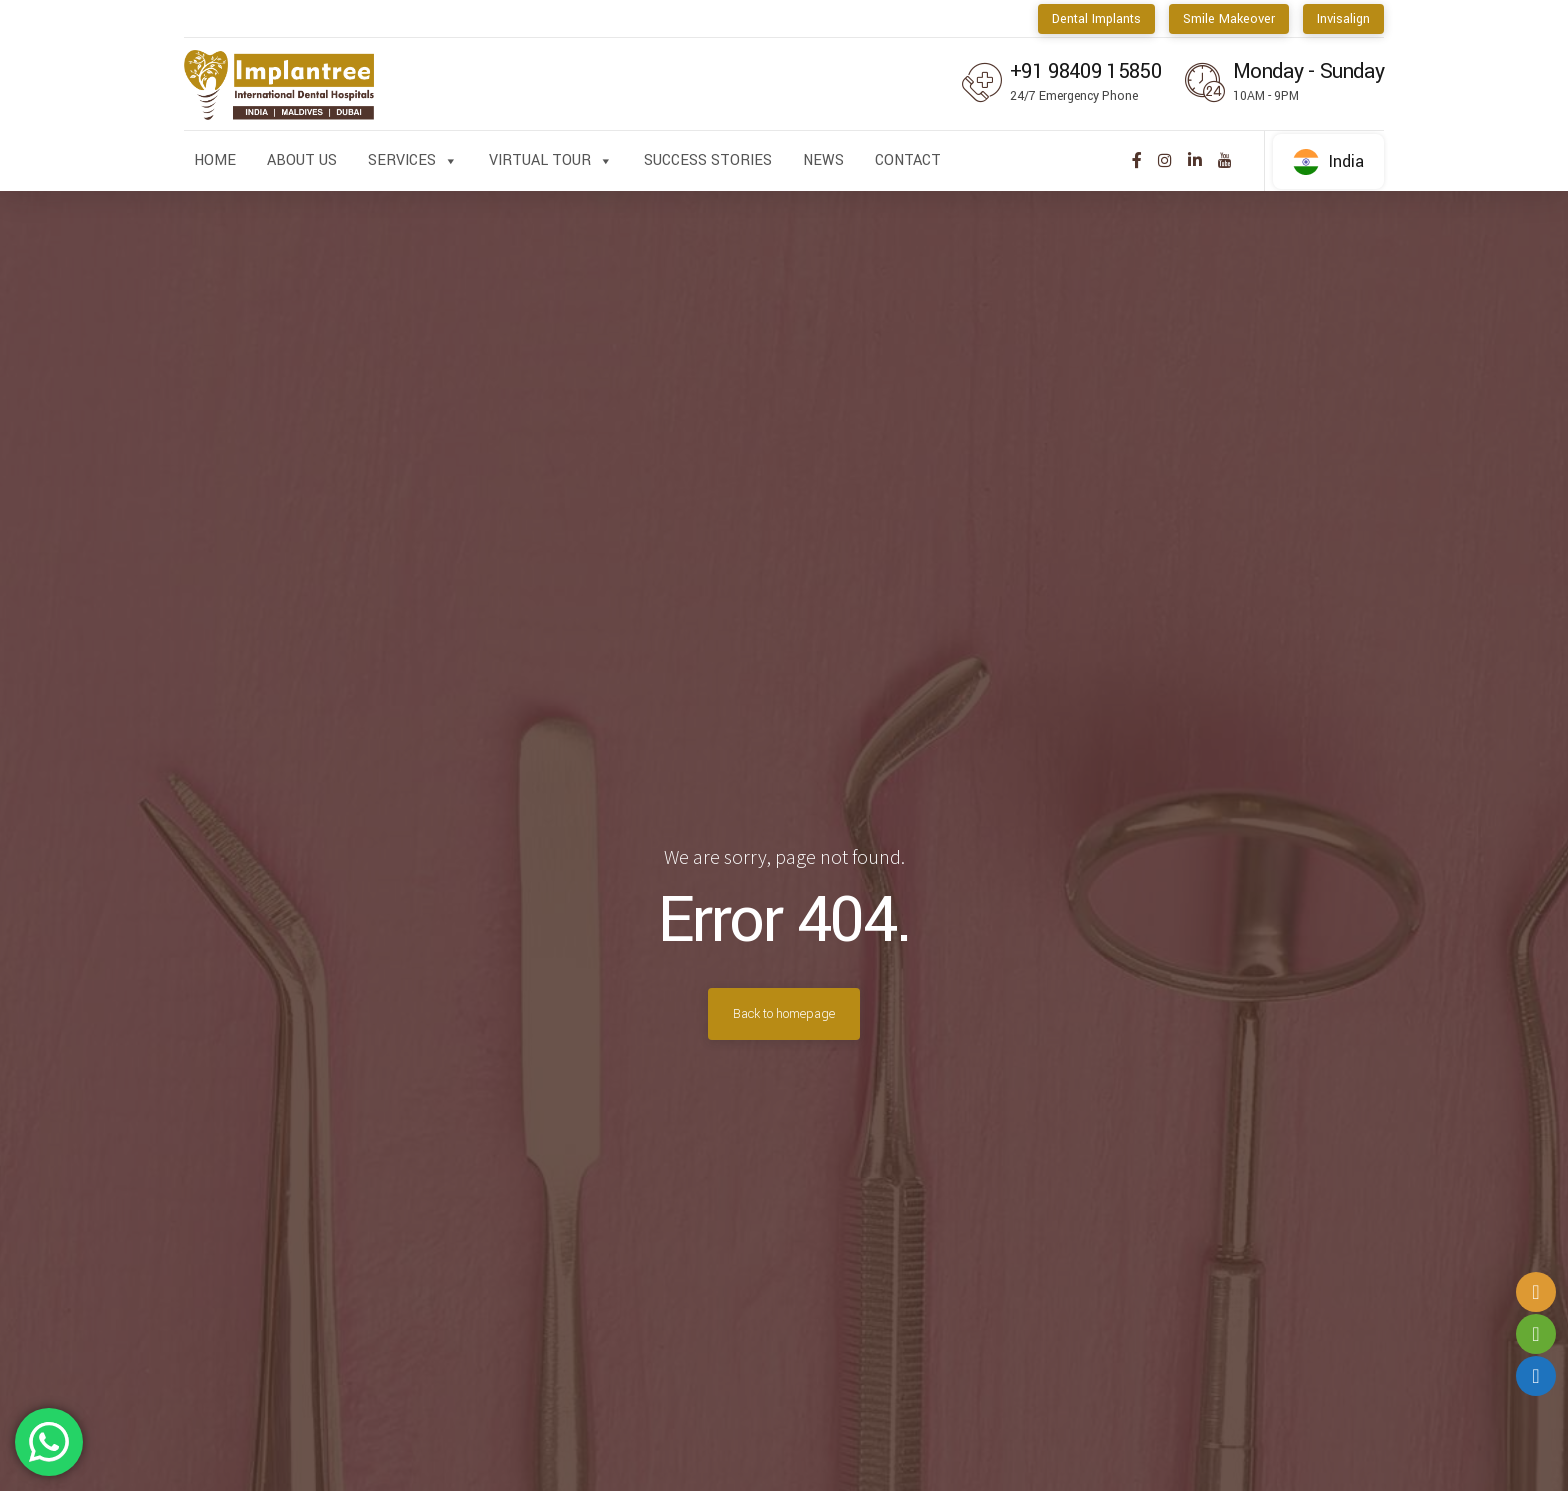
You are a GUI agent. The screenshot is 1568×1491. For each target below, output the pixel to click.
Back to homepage (784, 1014)
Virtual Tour (551, 161)
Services (413, 161)
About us (302, 160)
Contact (908, 160)
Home (215, 160)
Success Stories (708, 160)
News (823, 160)
